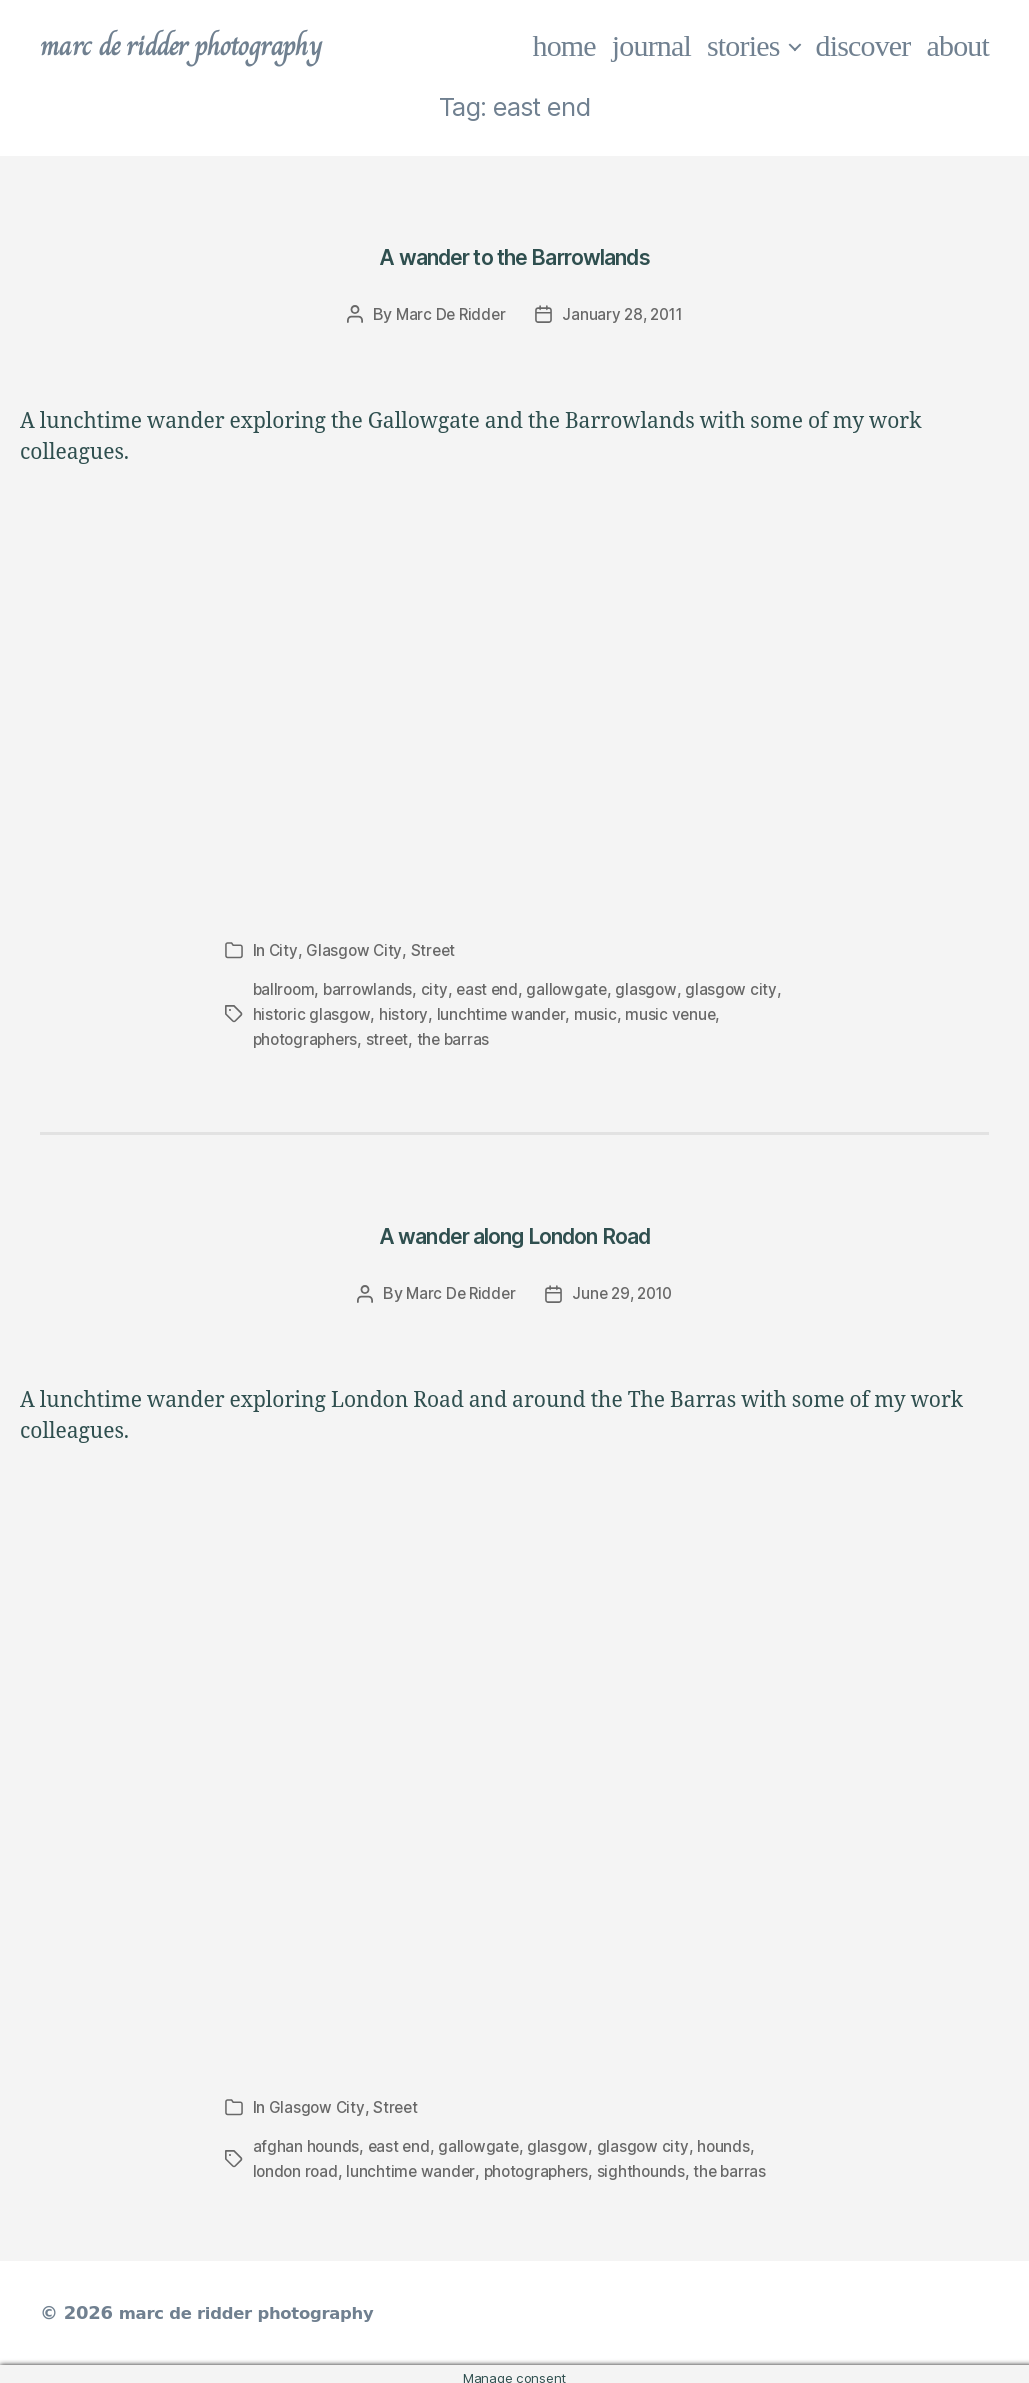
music (596, 1012)
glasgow (653, 988)
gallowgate (573, 988)
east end (492, 988)
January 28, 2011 (624, 314)
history (404, 1012)
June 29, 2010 (624, 1289)
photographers (308, 1036)
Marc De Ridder (447, 314)
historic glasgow (312, 1012)
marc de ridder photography (197, 46)
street (392, 1036)
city (438, 988)
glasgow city (738, 988)
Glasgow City (354, 950)
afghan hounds (307, 2140)
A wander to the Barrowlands (514, 253)
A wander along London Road (514, 1228)
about (958, 45)
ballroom (285, 988)
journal (651, 45)
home (564, 45)
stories (743, 45)
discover (863, 45)
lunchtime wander (502, 1012)
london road (297, 2164)
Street (434, 950)
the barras (460, 1036)
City (283, 950)
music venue (673, 1012)
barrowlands (371, 988)
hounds (727, 2140)
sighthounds (649, 2164)
